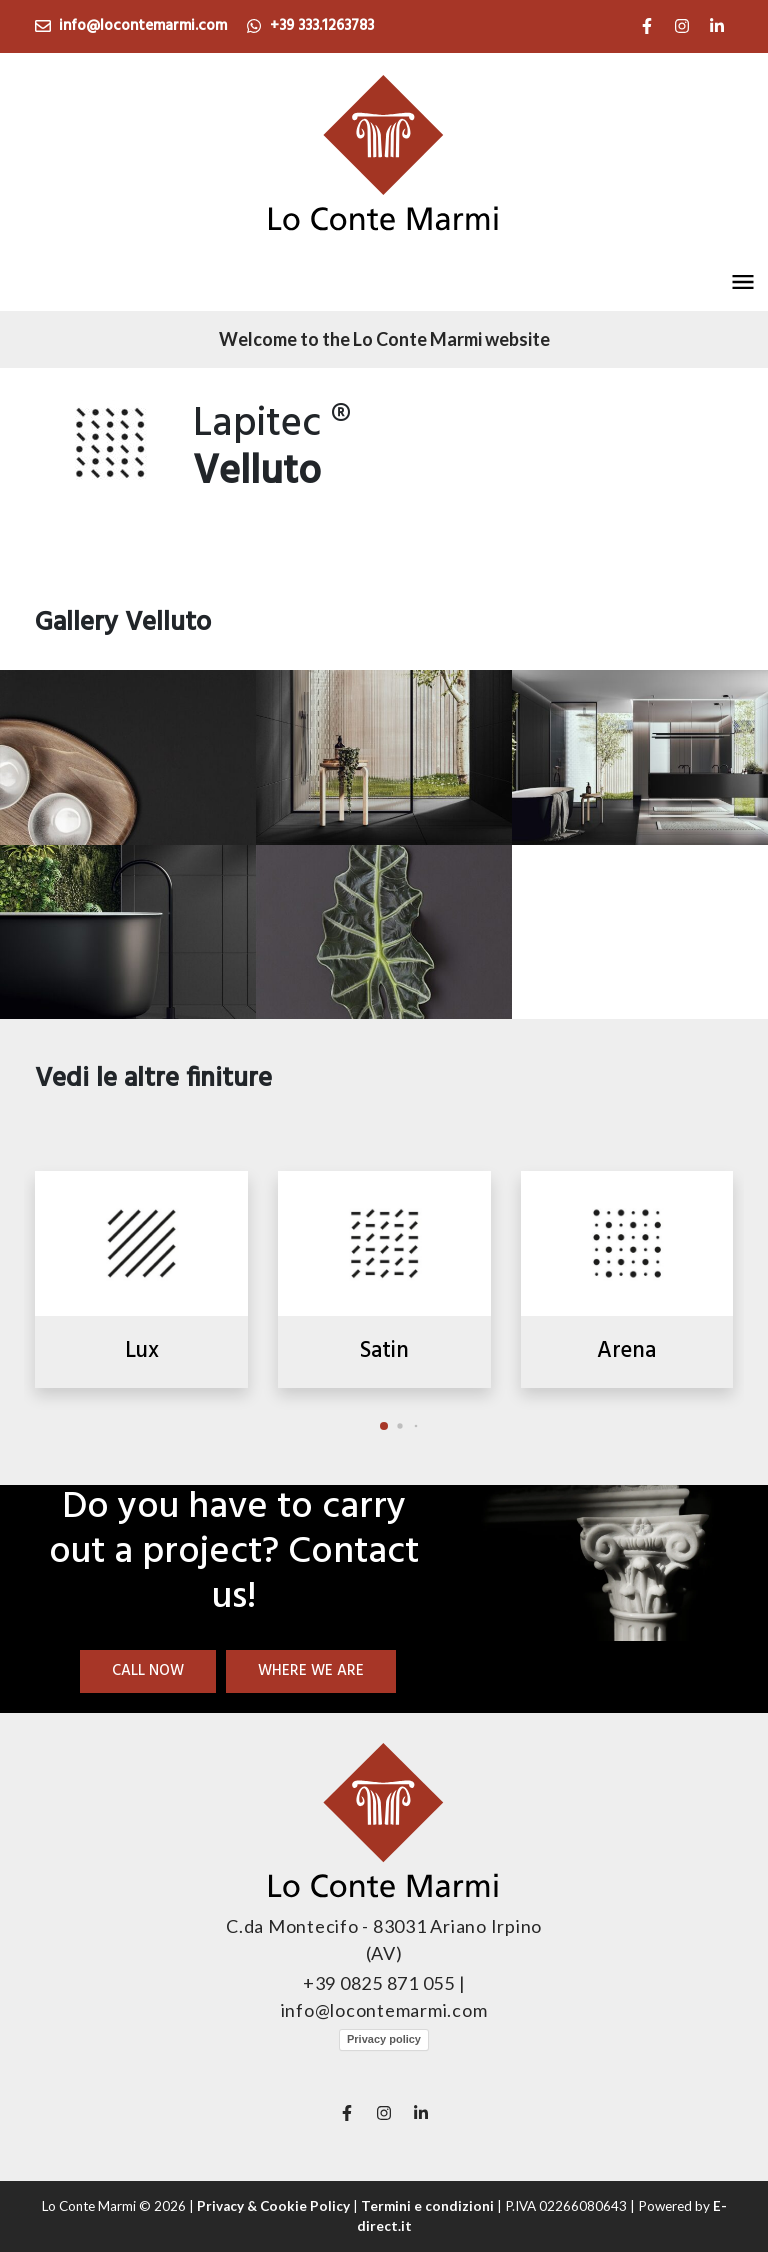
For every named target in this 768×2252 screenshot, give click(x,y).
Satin (384, 1351)
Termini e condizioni (427, 2206)
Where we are (311, 1671)
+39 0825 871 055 (381, 1983)
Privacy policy (384, 2039)
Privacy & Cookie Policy (273, 2206)
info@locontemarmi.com (131, 26)
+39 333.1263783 (310, 26)
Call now (148, 1671)
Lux (142, 1351)
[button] (743, 282)
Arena (626, 1351)
